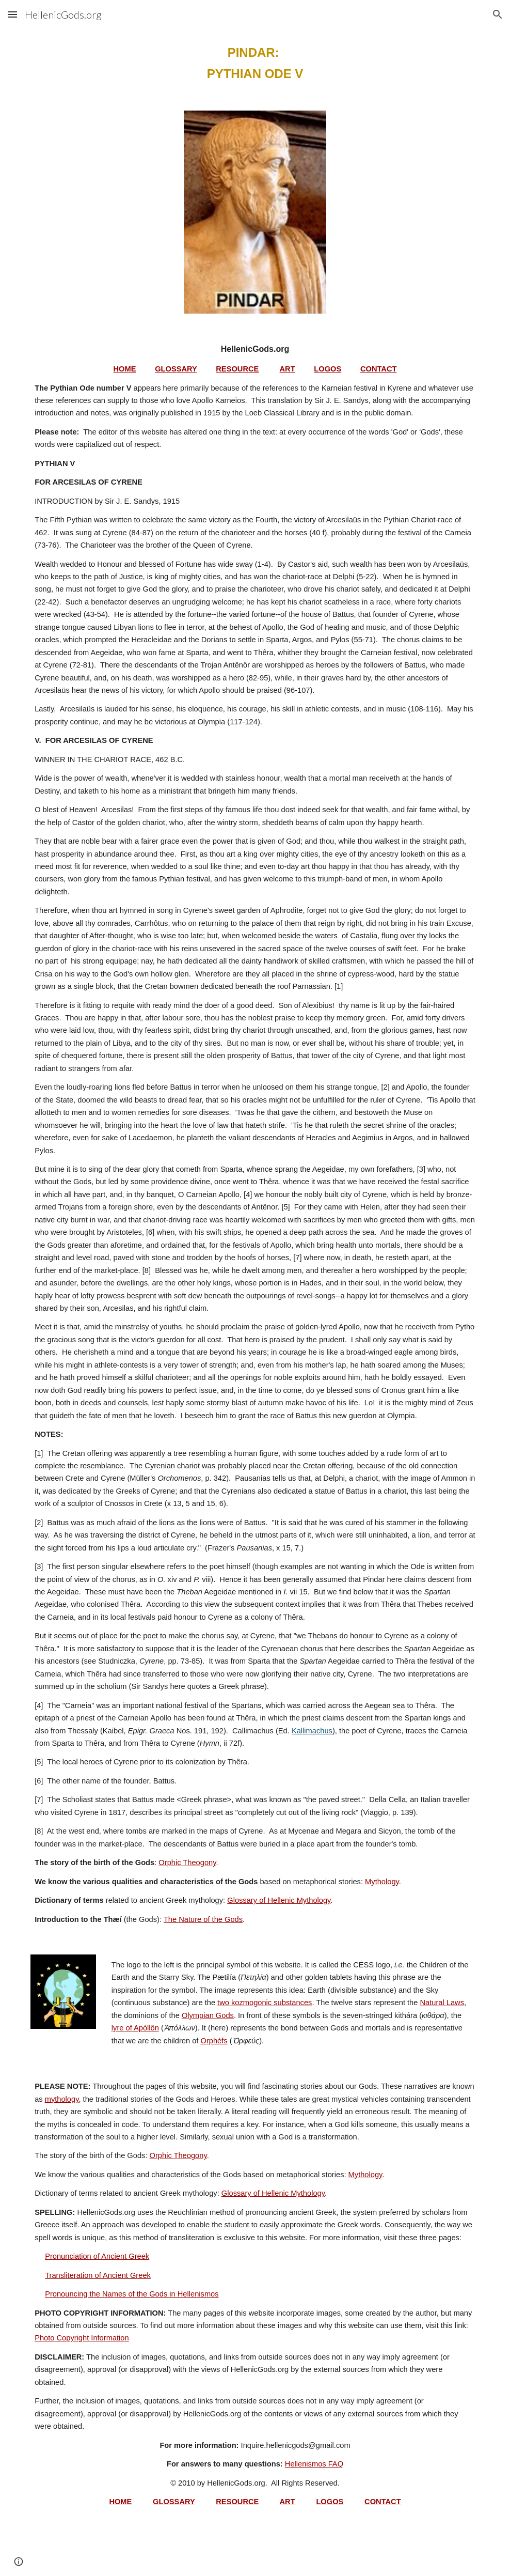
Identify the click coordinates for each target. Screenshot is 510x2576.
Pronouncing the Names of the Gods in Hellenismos (131, 2294)
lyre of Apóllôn (135, 2028)
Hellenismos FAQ (314, 2464)
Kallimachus (312, 1731)
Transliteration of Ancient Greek (98, 2275)
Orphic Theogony (187, 1862)
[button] (12, 14)
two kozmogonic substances (264, 2002)
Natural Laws (442, 2002)
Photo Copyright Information (82, 2338)
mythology (62, 2099)
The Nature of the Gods (203, 1919)
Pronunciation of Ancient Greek (97, 2256)
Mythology (382, 1881)
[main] (255, 63)
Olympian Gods (208, 2015)
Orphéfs (214, 2041)
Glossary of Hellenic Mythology (278, 1900)
